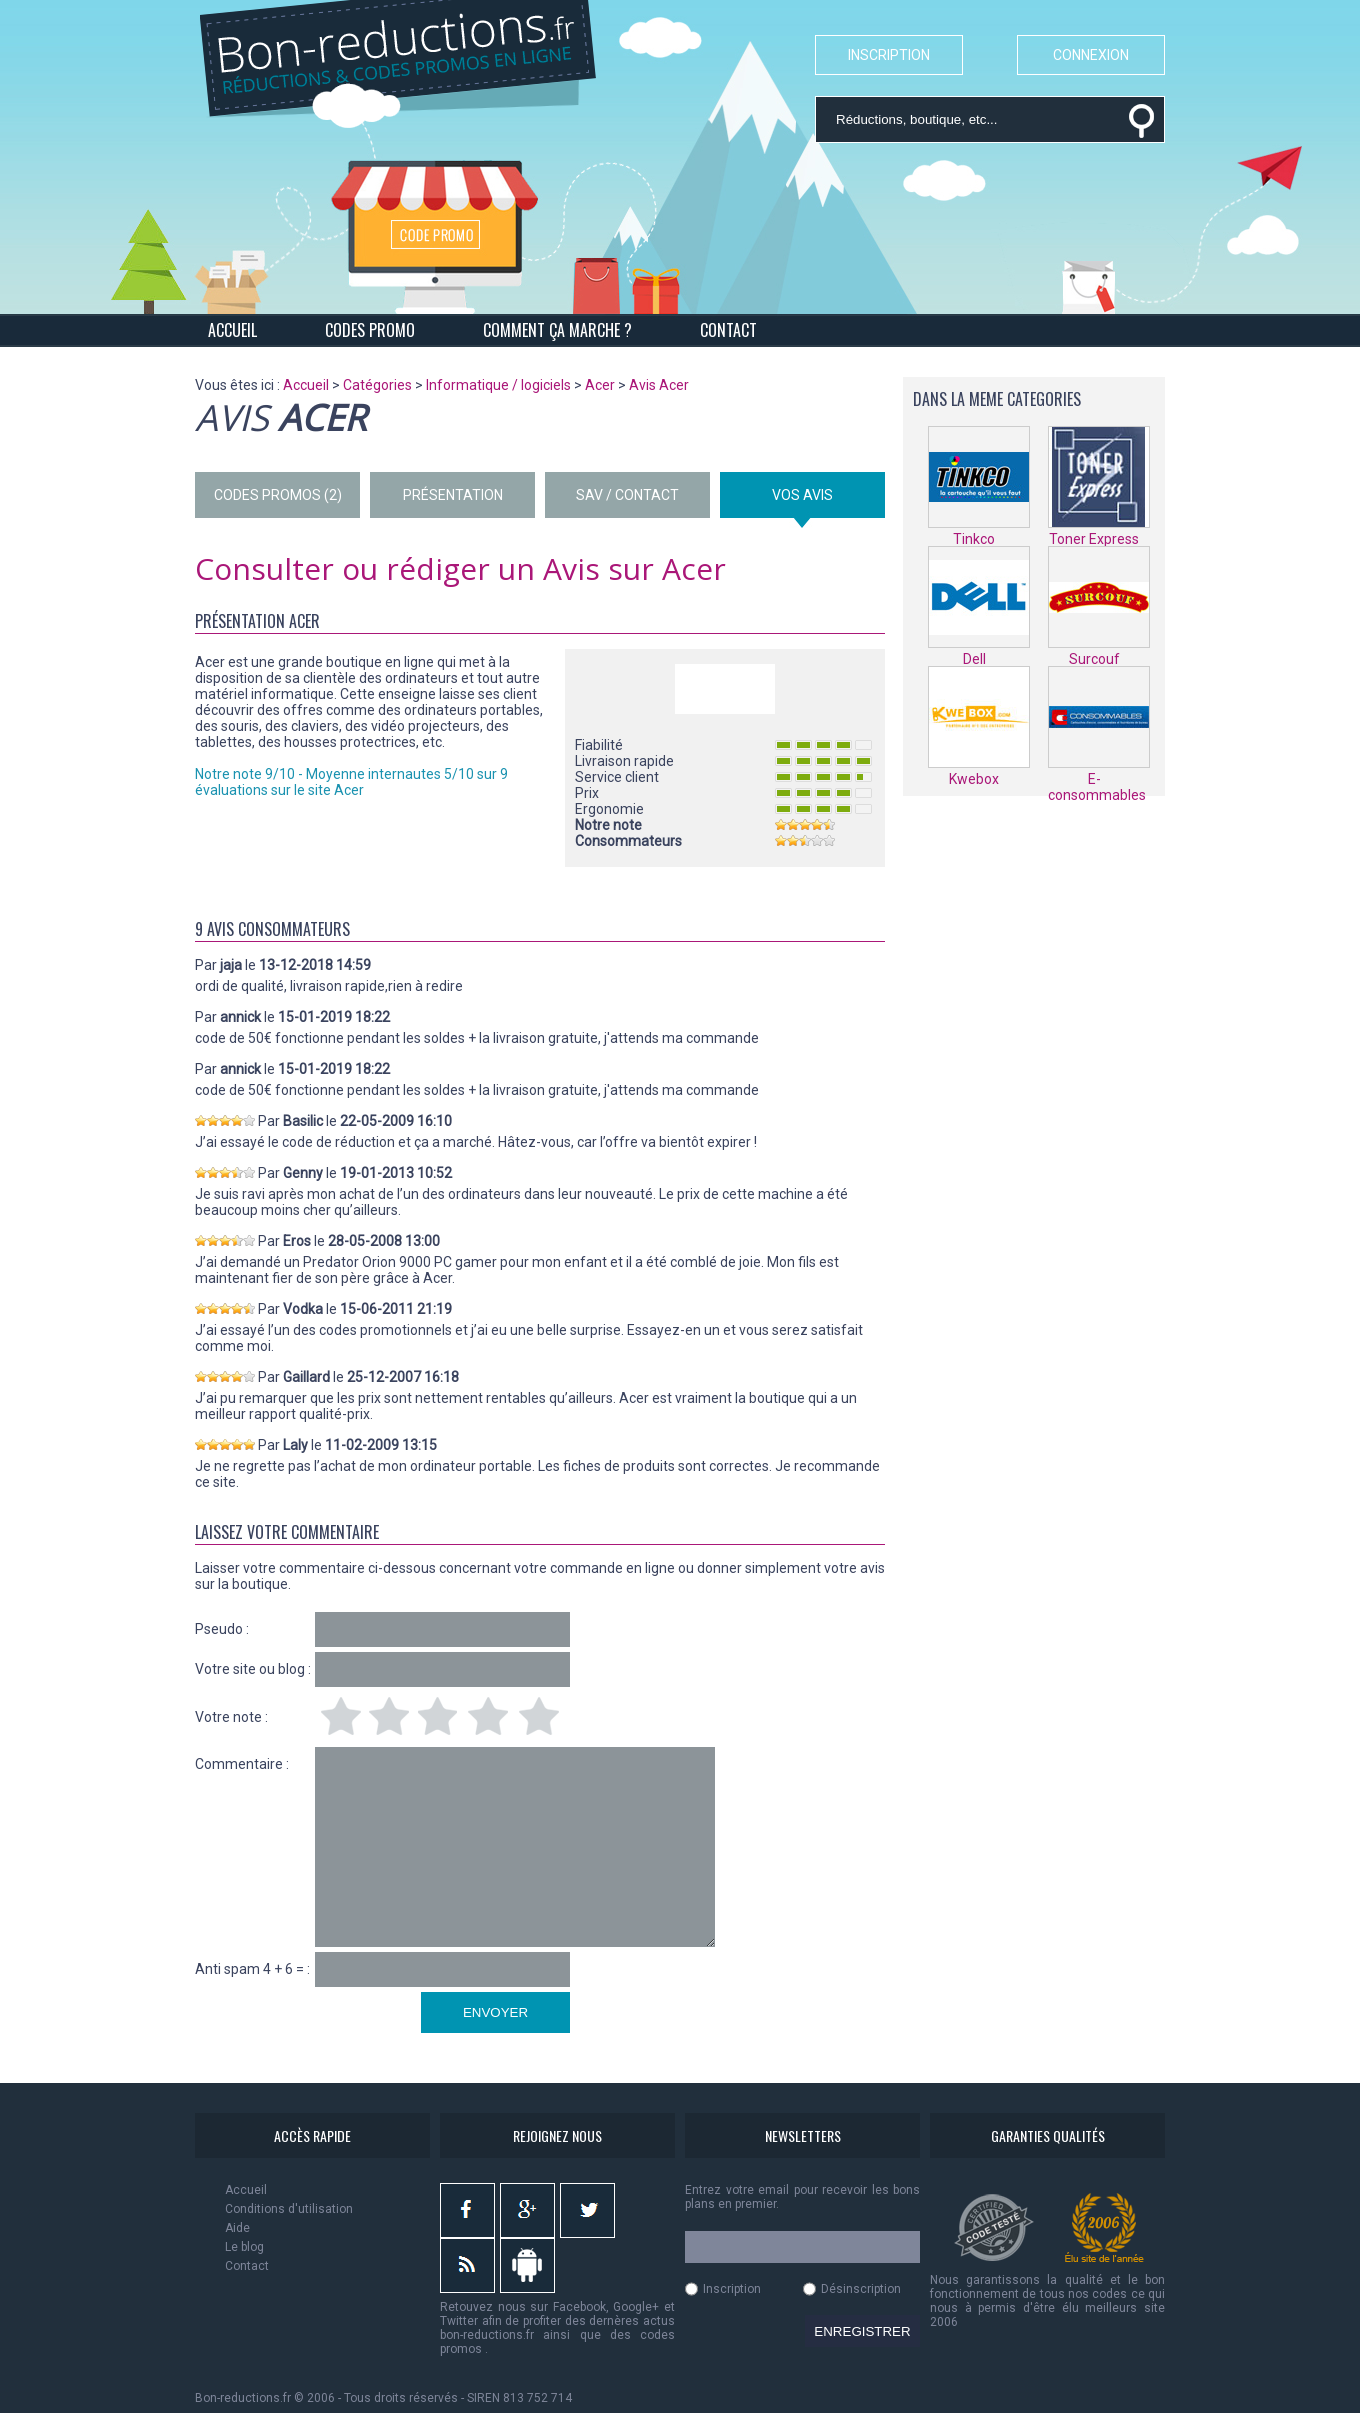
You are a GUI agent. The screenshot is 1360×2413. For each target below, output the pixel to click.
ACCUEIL (232, 330)
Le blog (244, 2247)
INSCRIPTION (889, 55)
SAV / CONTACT (627, 495)
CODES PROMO (370, 330)
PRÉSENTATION (453, 495)
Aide (237, 2228)
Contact (247, 2266)
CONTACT (728, 330)
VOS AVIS (802, 495)
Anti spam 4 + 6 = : (252, 1969)
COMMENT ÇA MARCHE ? (557, 330)
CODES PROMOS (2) (278, 495)
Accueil (246, 2190)
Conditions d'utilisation (289, 2209)
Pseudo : (222, 1629)
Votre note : (231, 1717)
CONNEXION (1091, 55)
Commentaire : (242, 1764)
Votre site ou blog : (253, 1669)
